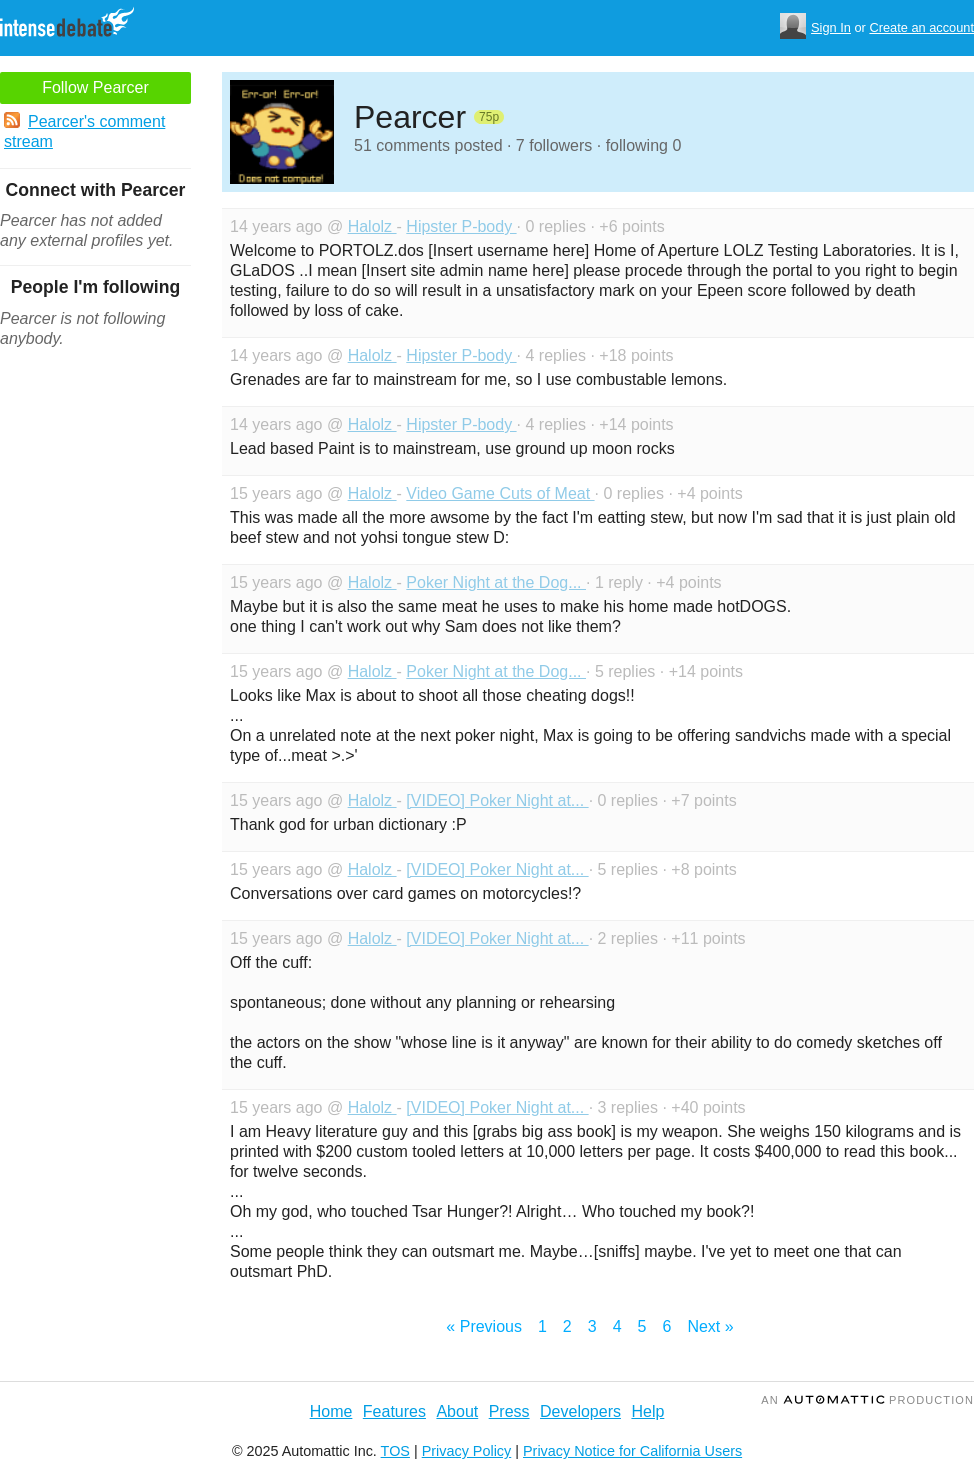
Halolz (372, 226)
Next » (710, 1326)
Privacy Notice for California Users (632, 1451)
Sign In (831, 27)
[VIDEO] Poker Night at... (497, 800)
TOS (395, 1451)
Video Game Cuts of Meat (500, 493)
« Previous (484, 1326)
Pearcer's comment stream (84, 131)
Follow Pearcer (95, 87)
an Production (867, 1400)
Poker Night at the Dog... (496, 582)
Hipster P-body (461, 226)
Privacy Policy (467, 1451)
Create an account (921, 27)
